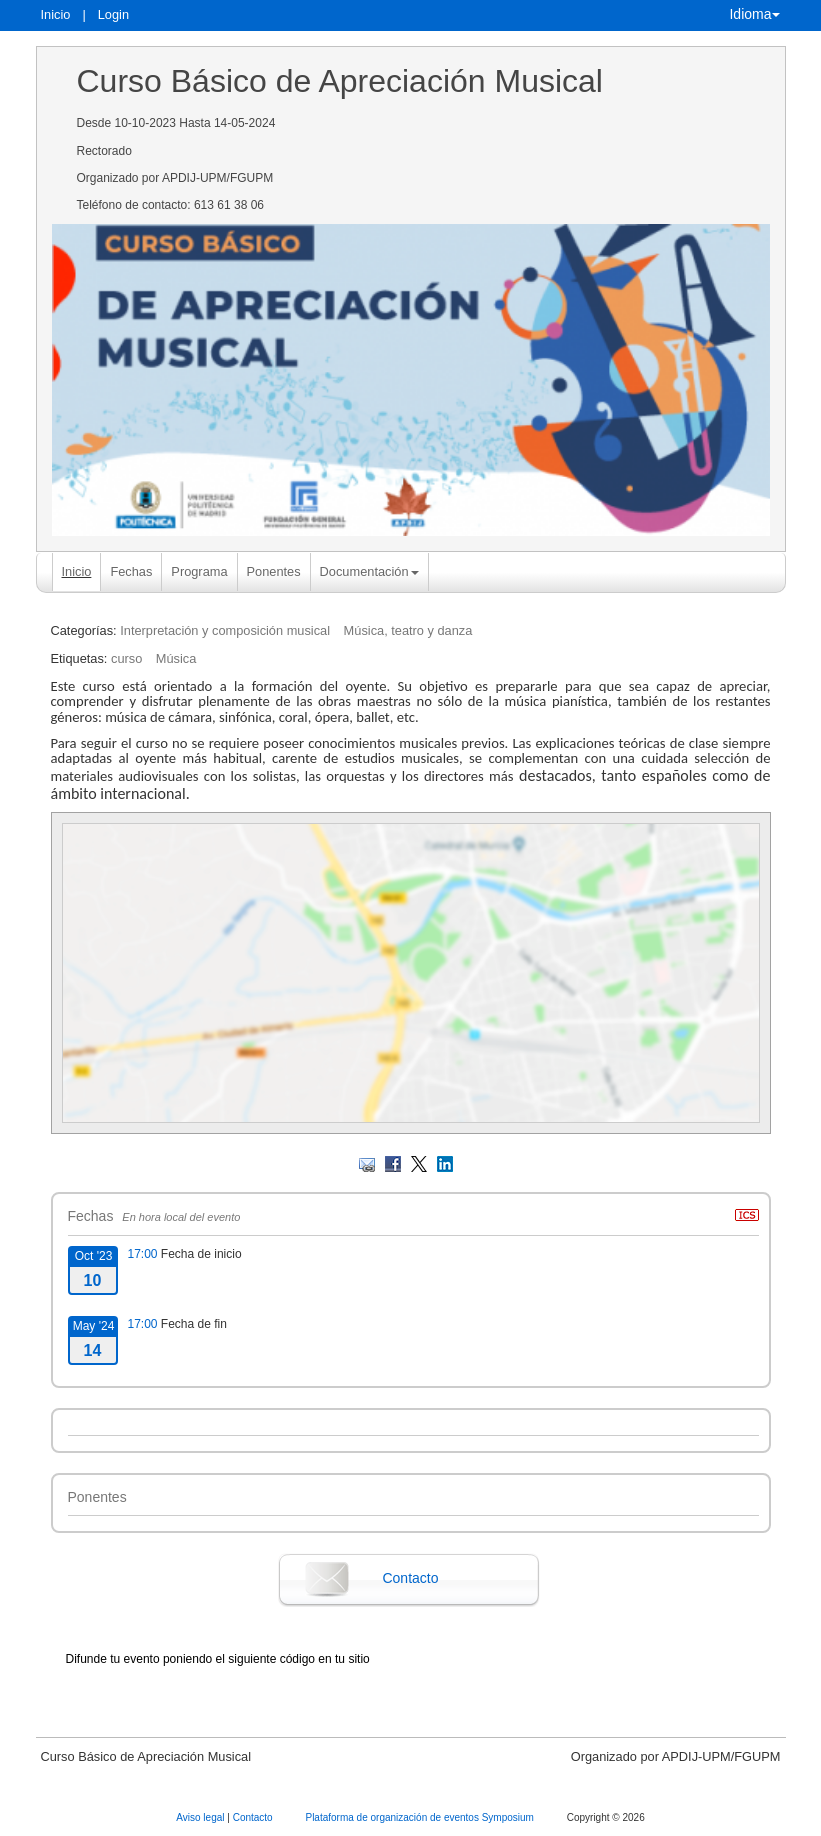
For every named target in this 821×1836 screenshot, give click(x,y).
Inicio (56, 14)
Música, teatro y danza (408, 630)
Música (176, 658)
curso (126, 658)
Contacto (410, 1578)
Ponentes (274, 571)
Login (113, 14)
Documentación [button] (369, 571)
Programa (199, 571)
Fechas (131, 571)
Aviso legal (201, 1817)
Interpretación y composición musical (225, 630)
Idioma (754, 14)
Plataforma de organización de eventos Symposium (420, 1817)
